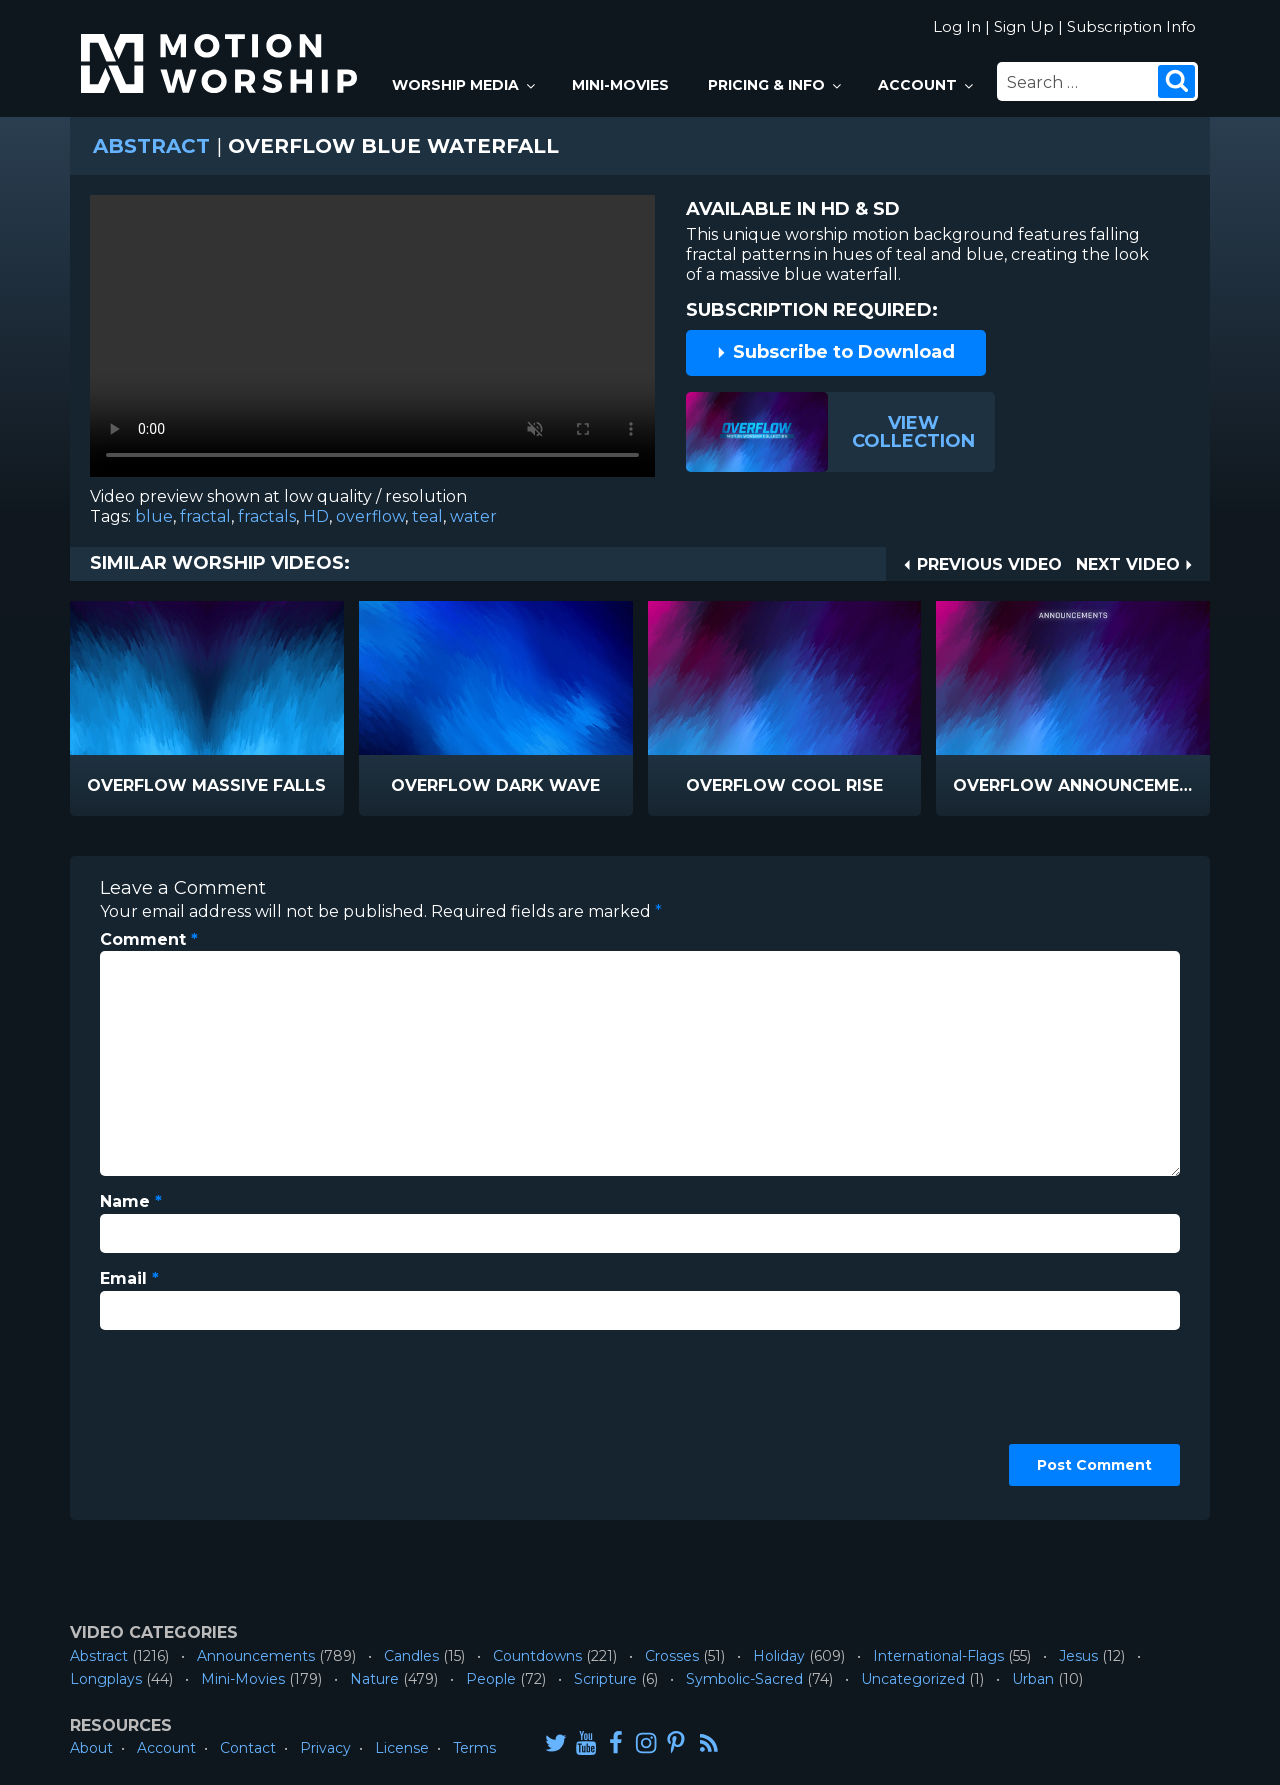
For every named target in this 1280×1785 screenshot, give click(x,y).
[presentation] (182, 1418)
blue (154, 516)
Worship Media (465, 85)
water (473, 516)
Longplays (106, 1679)
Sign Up (1024, 26)
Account (927, 85)
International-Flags (938, 1656)
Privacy (325, 1748)
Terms (474, 1748)
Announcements (256, 1656)
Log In (957, 26)
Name (131, 1201)
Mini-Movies (620, 85)
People (491, 1679)
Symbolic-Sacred (744, 1679)
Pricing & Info (776, 85)
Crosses (672, 1656)
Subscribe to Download (835, 352)
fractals (267, 516)
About (91, 1748)
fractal (205, 516)
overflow (370, 516)
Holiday (779, 1656)
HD (316, 516)
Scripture (605, 1679)
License (402, 1748)
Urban (1033, 1679)
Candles (411, 1656)
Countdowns (537, 1656)
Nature (374, 1679)
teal (427, 516)
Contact (248, 1748)
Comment (149, 939)
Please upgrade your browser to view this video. (372, 341)
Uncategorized (913, 1679)
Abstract (151, 146)
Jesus (1078, 1656)
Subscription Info (1131, 26)
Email (129, 1278)
